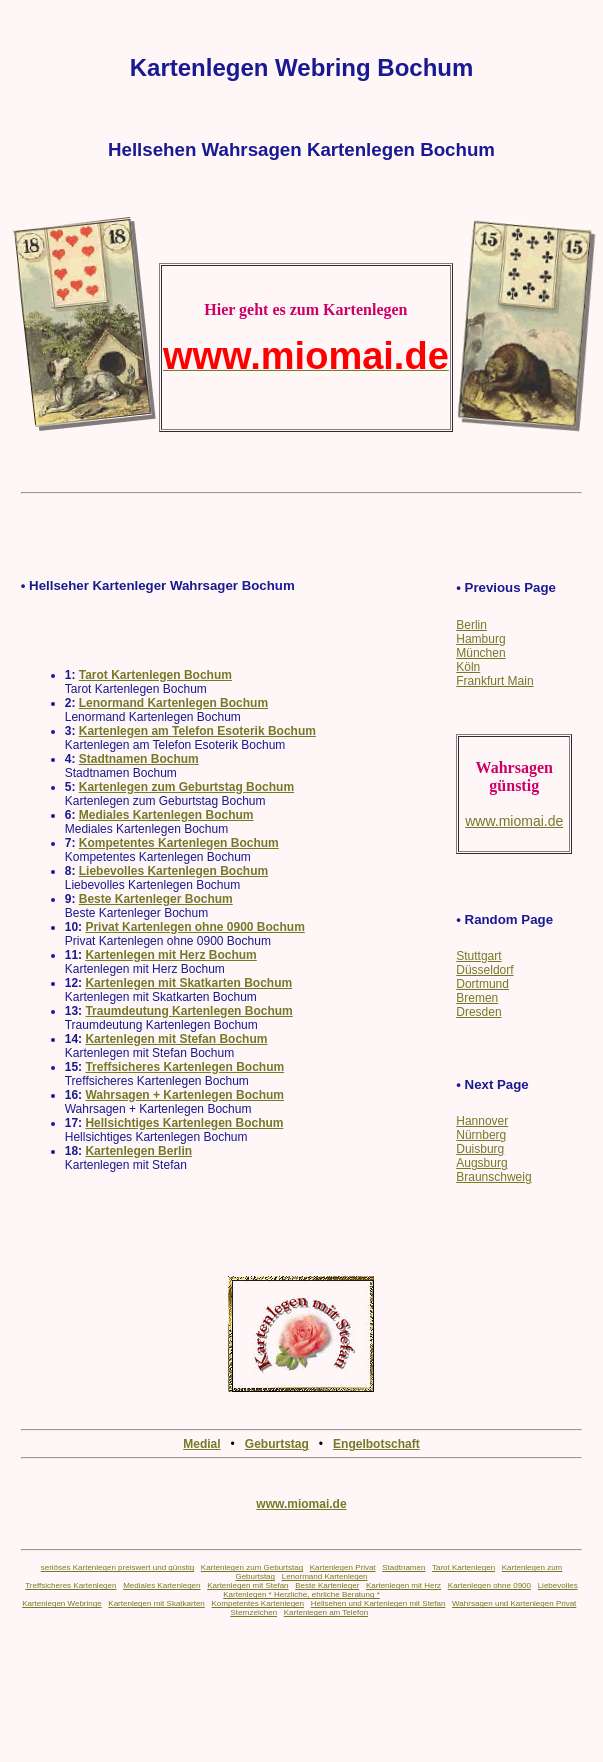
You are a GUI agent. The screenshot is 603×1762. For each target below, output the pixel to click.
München (480, 653)
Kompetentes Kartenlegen (257, 1603)
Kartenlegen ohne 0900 (489, 1585)
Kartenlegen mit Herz (403, 1585)
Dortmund (482, 984)
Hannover (482, 1121)
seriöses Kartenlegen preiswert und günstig (117, 1567)
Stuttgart (478, 956)
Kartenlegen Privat (343, 1567)
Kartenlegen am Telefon (326, 1612)
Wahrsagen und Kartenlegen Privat (514, 1603)
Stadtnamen (403, 1567)
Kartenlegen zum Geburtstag (252, 1567)
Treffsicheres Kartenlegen (70, 1585)
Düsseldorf (484, 970)
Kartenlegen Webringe (61, 1603)
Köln (468, 667)
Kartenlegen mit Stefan (247, 1585)
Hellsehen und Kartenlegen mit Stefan (378, 1603)
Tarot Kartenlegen (463, 1567)
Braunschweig (493, 1177)
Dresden (478, 1012)
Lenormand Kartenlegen (325, 1576)
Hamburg (480, 639)
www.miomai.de (301, 1504)
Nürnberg (481, 1135)
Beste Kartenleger (327, 1585)
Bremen (477, 998)
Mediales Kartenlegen (161, 1585)
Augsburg (481, 1163)
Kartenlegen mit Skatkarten (156, 1603)
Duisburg (480, 1149)
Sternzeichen (253, 1612)
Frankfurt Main (494, 681)
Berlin (471, 625)
